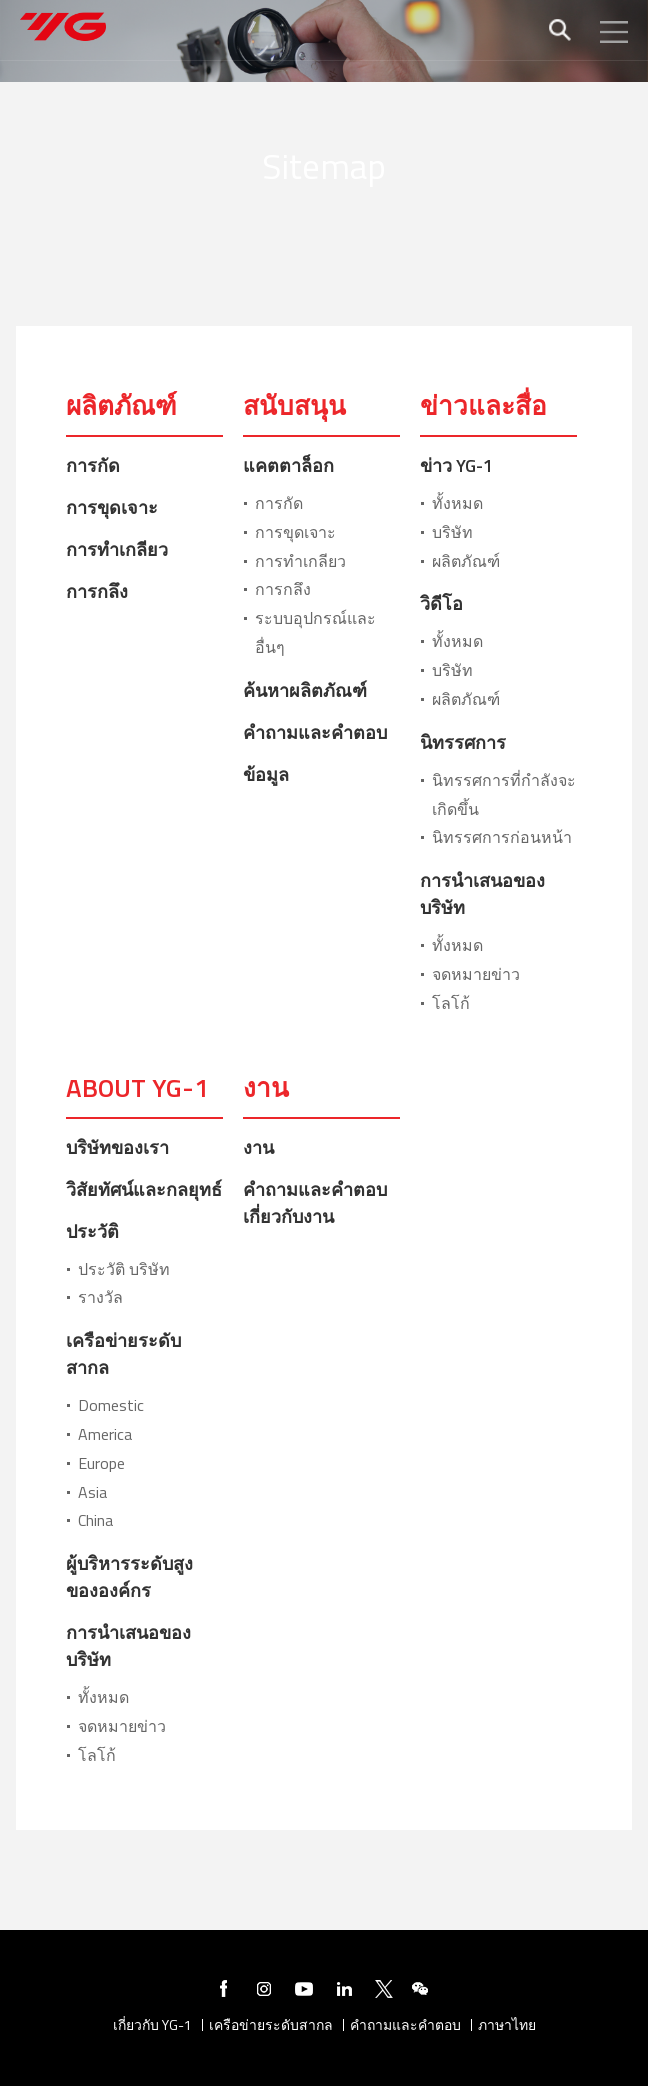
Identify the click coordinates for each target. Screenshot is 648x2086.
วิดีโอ (441, 603)
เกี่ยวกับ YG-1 (152, 2025)
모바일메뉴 (614, 32)
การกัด (93, 465)
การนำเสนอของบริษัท (482, 894)
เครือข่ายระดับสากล (123, 1354)
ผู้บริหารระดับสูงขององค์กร (129, 1577)
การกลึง (97, 591)
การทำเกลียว (117, 549)
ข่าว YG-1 (456, 465)
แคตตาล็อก (288, 465)
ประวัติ (92, 1231)
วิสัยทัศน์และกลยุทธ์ (144, 1189)
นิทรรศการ (463, 742)
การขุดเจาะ (112, 507)
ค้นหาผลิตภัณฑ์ (305, 690)
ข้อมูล (266, 774)
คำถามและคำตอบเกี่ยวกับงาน (315, 1203)
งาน (258, 1147)
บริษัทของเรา (117, 1147)
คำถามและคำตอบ (315, 732)
